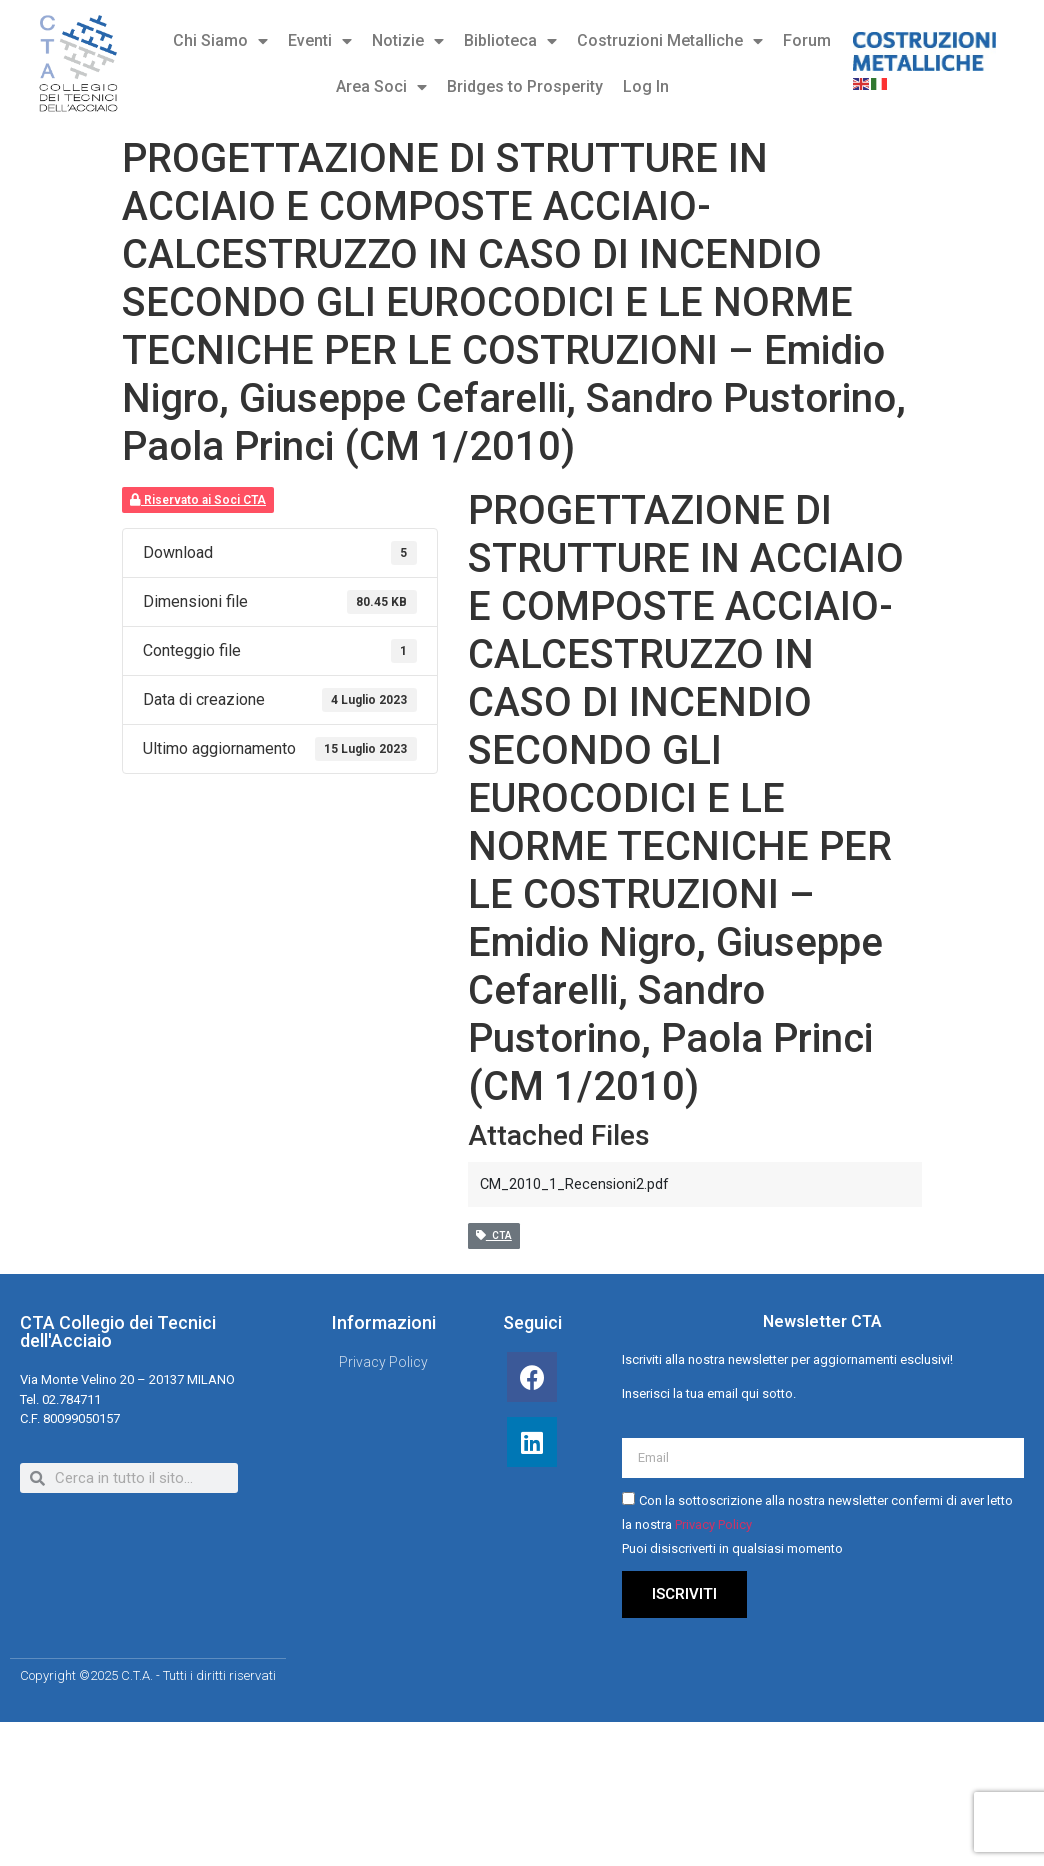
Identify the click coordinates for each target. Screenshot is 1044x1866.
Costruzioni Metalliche (670, 41)
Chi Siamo (220, 41)
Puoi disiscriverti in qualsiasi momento (732, 1549)
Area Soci (381, 87)
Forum (807, 40)
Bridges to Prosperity (525, 86)
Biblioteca (510, 41)
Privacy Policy (713, 1525)
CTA (494, 1235)
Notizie (408, 41)
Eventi (320, 41)
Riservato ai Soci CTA (198, 500)
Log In (646, 86)
